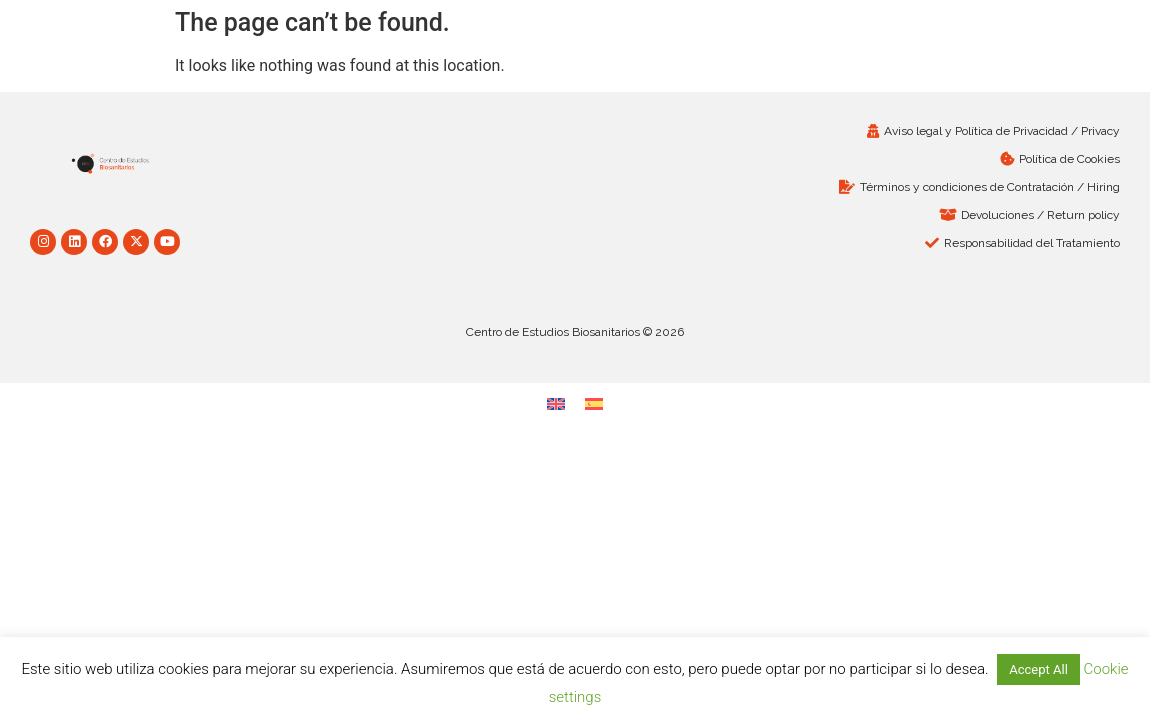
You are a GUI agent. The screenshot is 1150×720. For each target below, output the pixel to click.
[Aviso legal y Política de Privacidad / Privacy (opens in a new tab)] (852, 131)
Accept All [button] (1038, 669)
